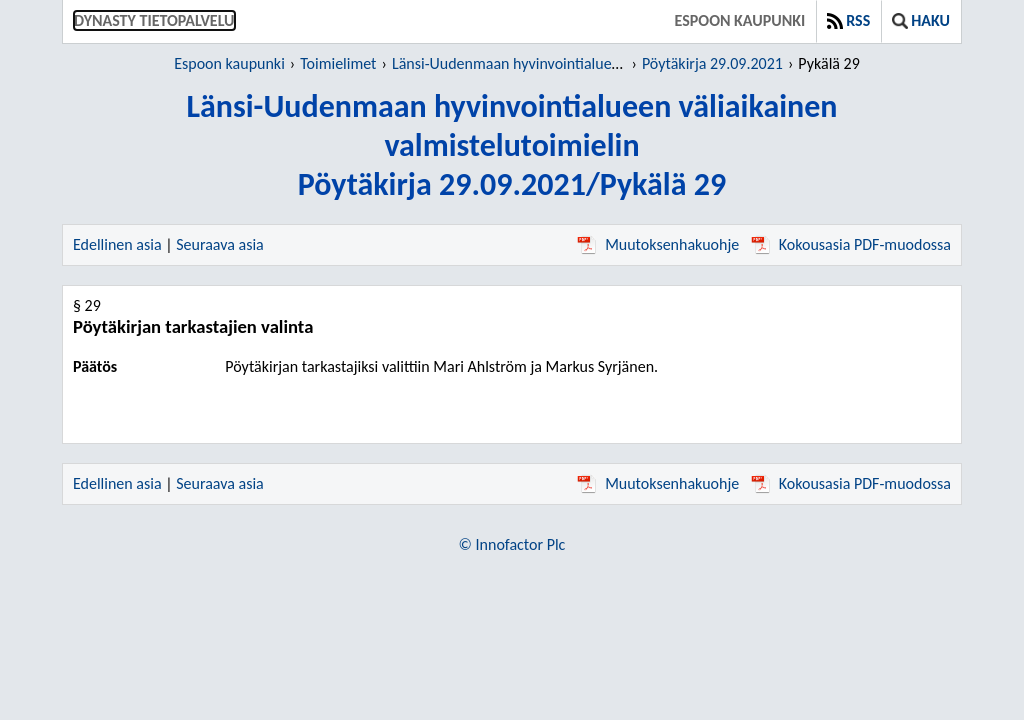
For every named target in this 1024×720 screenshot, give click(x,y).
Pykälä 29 (828, 63)
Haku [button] (921, 20)
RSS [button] (848, 20)
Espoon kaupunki (740, 20)
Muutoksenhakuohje (658, 244)
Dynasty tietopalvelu (154, 20)
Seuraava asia (220, 244)
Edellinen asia (117, 244)
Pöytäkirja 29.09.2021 (712, 63)
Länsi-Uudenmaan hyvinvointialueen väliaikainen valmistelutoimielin (613, 63)
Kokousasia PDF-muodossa (851, 244)
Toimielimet (338, 63)
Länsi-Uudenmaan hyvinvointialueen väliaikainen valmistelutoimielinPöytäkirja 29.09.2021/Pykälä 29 (511, 145)
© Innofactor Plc (512, 544)
